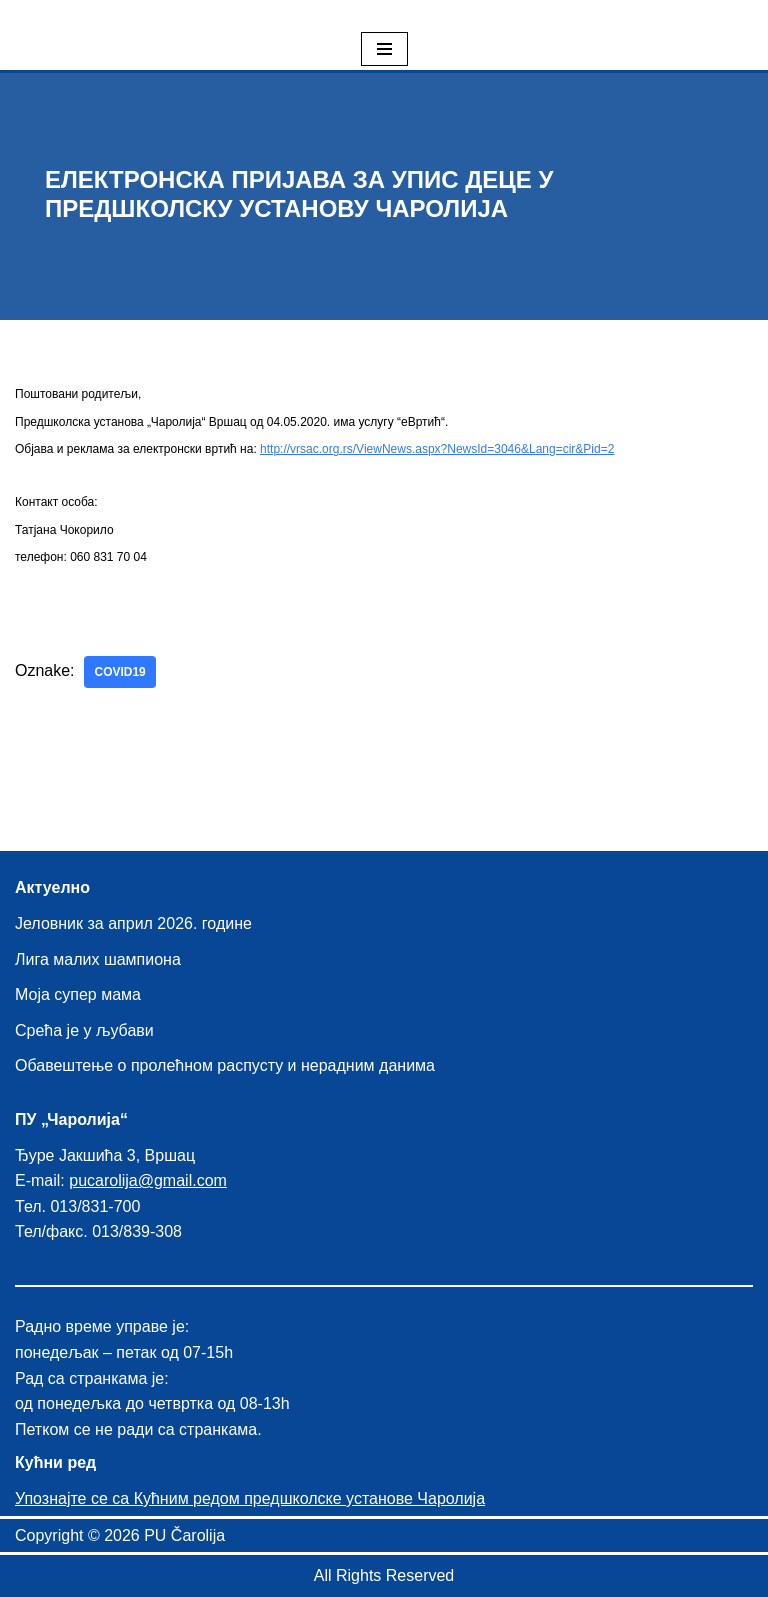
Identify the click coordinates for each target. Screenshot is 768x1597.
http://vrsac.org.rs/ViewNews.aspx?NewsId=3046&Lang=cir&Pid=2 (437, 449)
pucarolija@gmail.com (148, 1181)
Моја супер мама (78, 995)
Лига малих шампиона (98, 959)
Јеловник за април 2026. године (133, 923)
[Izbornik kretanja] (384, 49)
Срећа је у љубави (84, 1030)
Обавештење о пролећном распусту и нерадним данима (225, 1066)
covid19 (120, 673)
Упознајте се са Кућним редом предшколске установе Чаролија (250, 1498)
